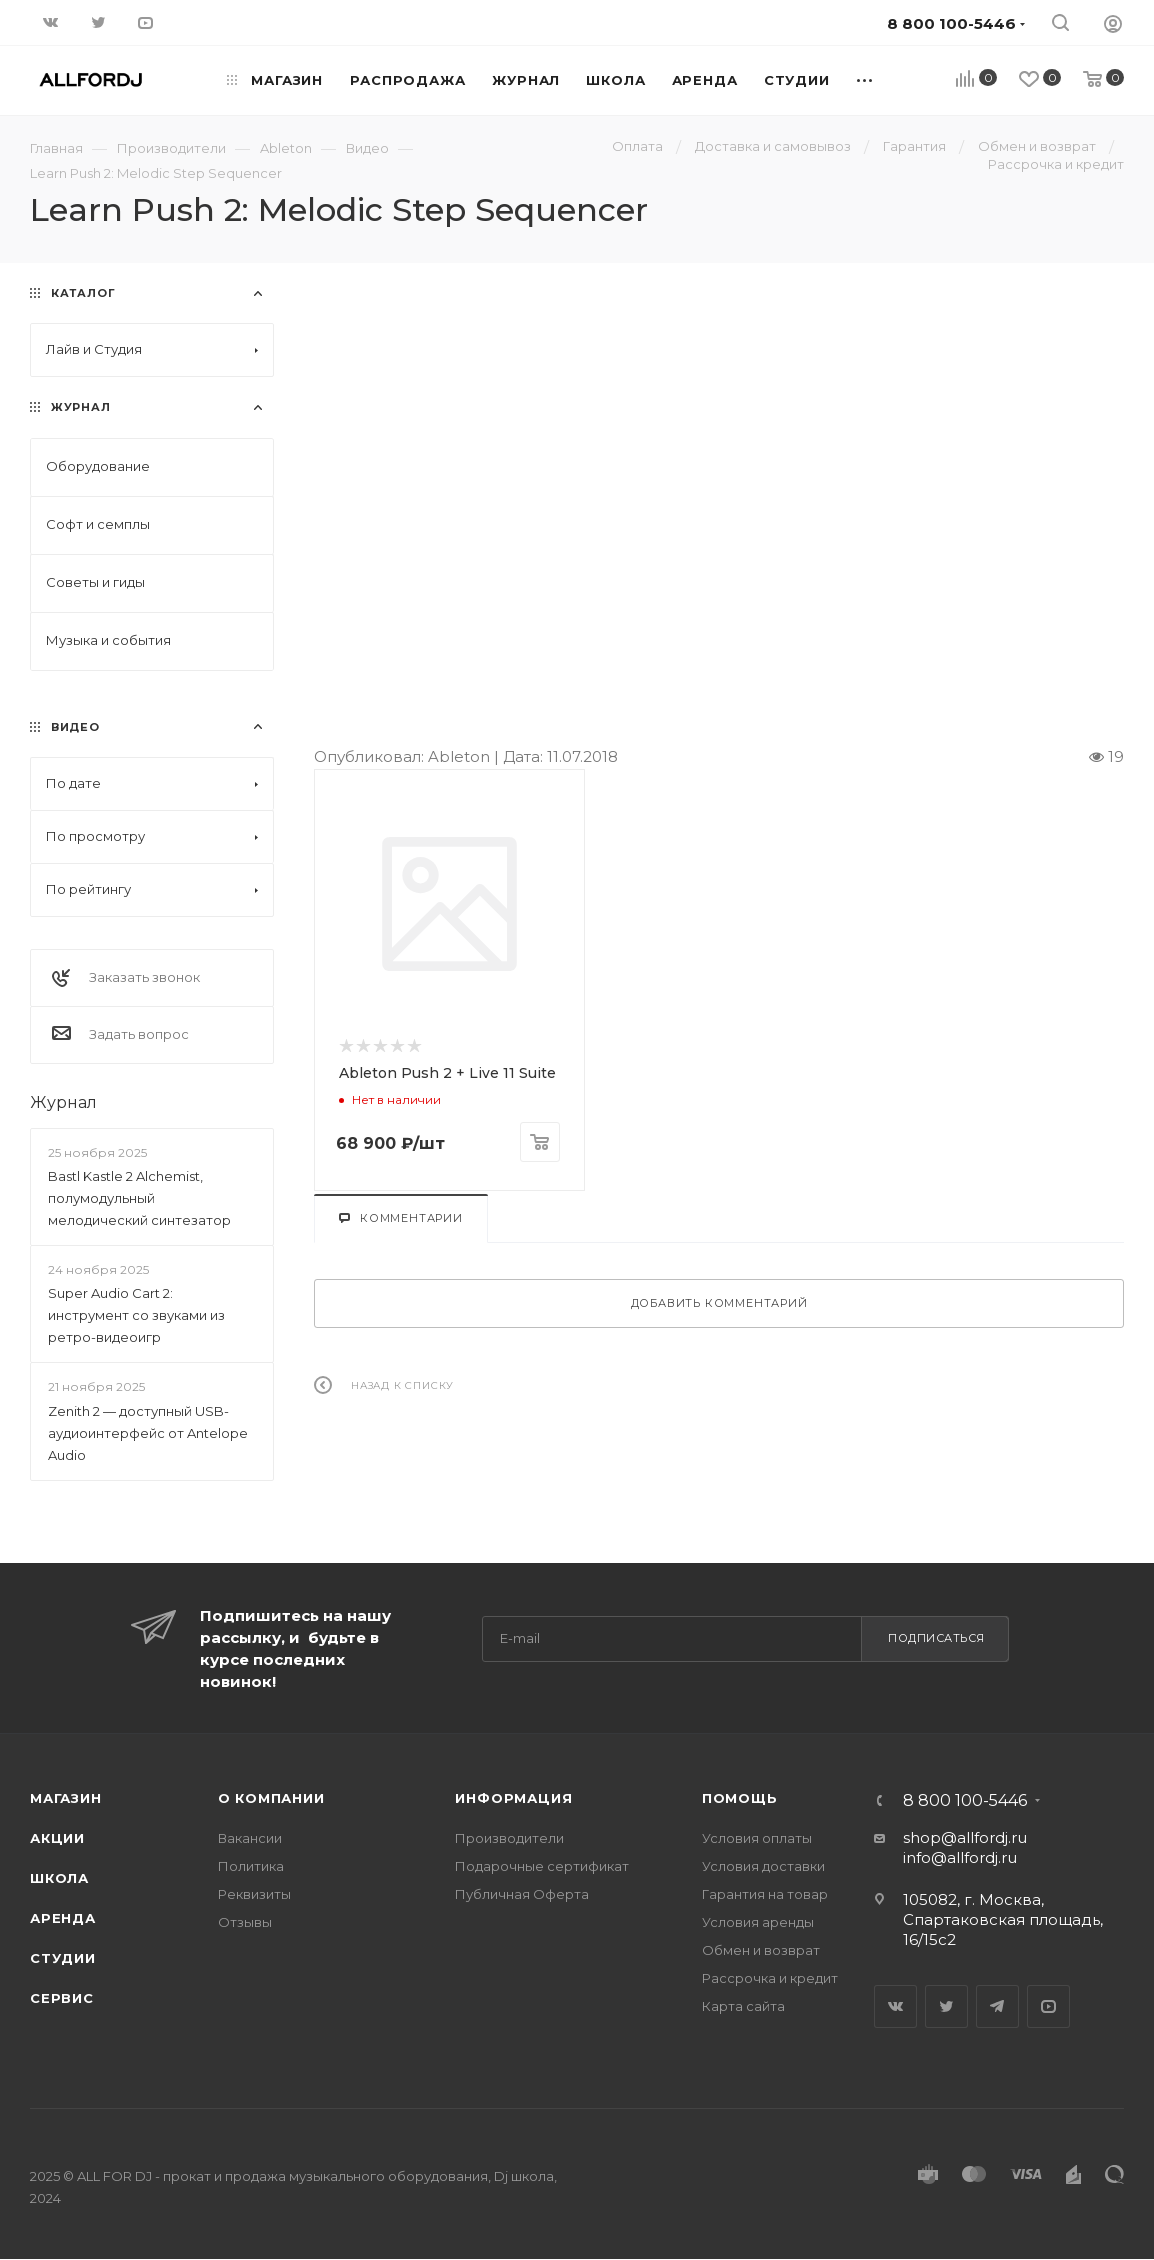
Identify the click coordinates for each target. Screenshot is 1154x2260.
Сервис (62, 1998)
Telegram (997, 2006)
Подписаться (936, 1638)
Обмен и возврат (761, 1950)
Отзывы (245, 1922)
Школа (59, 1878)
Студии (63, 1958)
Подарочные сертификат (542, 1866)
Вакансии (250, 1838)
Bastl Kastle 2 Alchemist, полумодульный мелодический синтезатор (139, 1198)
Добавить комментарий (719, 1303)
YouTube (1048, 2006)
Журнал (63, 1102)
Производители (509, 1838)
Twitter (946, 2006)
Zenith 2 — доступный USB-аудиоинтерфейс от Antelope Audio (148, 1433)
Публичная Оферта (522, 1894)
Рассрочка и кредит (770, 1978)
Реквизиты (254, 1894)
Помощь (740, 1798)
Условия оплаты (757, 1838)
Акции (57, 1838)
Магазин (66, 1798)
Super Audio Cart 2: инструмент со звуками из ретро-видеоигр (136, 1315)
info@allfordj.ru (960, 1857)
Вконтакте (895, 2006)
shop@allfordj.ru (965, 1837)
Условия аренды (758, 1922)
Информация (513, 1798)
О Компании (271, 1798)
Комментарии (401, 1218)
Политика (251, 1866)
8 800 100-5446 (965, 1801)
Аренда (63, 1918)
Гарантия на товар (765, 1894)
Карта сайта (743, 2006)
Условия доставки (763, 1866)
